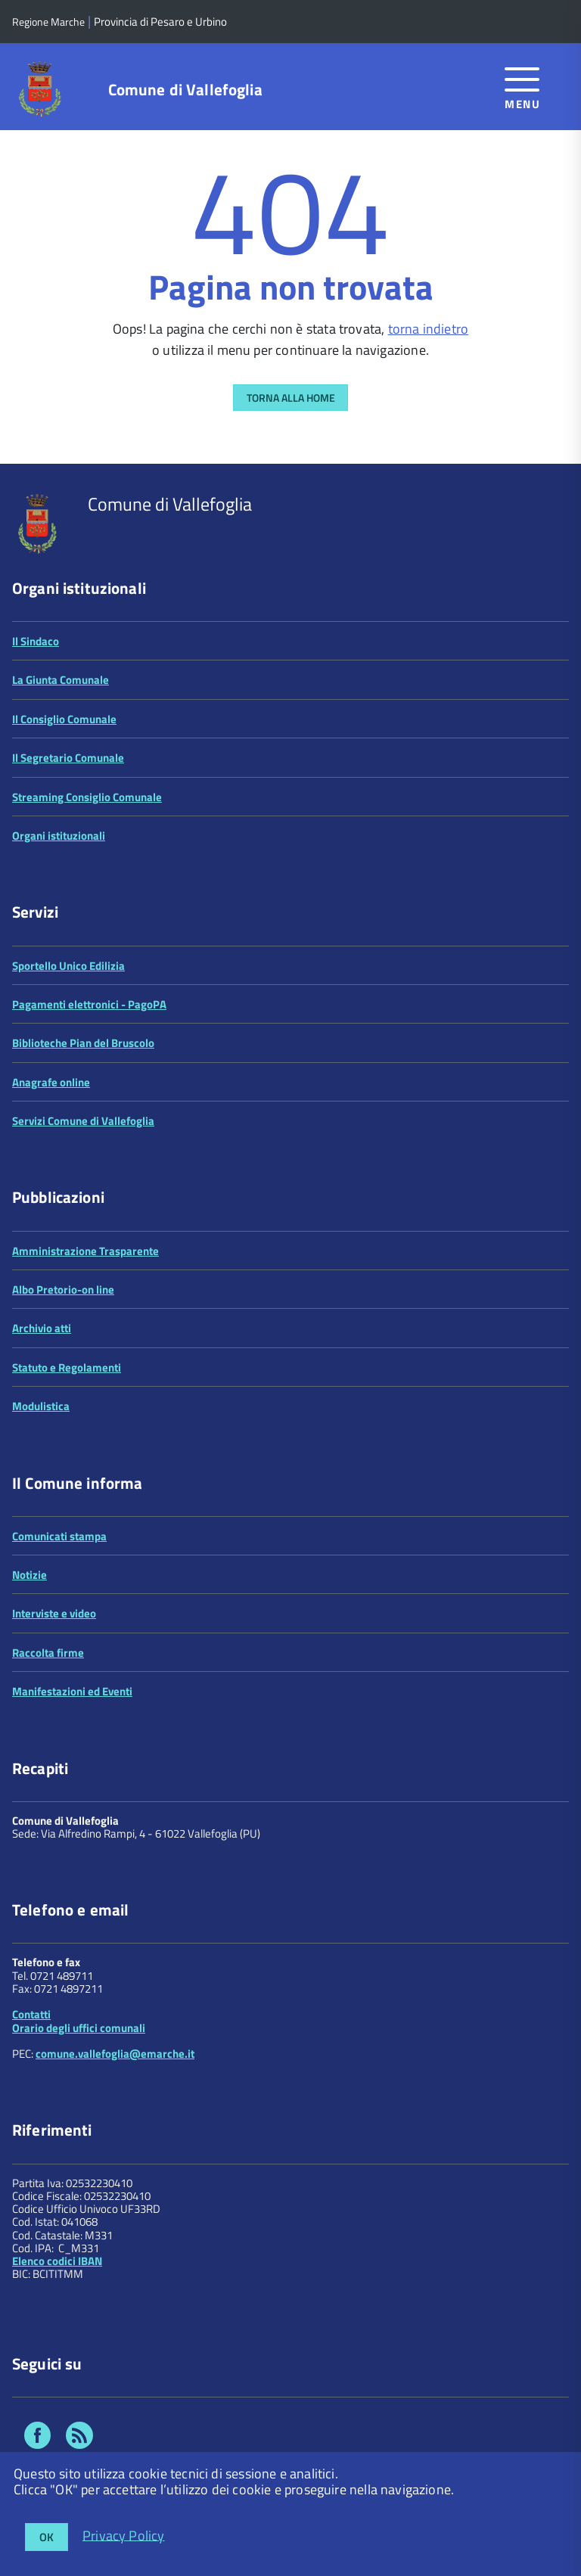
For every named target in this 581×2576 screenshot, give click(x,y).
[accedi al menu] (522, 85)
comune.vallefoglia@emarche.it (115, 2053)
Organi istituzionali (58, 835)
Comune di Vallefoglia (185, 90)
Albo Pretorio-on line (63, 1289)
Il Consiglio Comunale (64, 719)
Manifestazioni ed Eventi (72, 1691)
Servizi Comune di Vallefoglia (83, 1121)
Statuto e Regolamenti (66, 1367)
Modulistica (41, 1406)
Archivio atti (41, 1328)
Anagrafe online (51, 1082)
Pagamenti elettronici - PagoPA (89, 1004)
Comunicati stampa (59, 1536)
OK (46, 2537)
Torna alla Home (291, 398)
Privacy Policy (123, 2535)
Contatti (31, 2014)
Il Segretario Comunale (68, 757)
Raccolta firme (48, 1652)
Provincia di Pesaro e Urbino (160, 21)
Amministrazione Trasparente (85, 1251)
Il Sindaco (35, 641)
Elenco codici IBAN (57, 2261)
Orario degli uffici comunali (78, 2028)
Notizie (29, 1574)
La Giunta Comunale (60, 679)
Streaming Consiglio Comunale (87, 797)
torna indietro (428, 329)
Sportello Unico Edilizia (68, 965)
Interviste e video (54, 1613)
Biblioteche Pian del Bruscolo (83, 1043)
